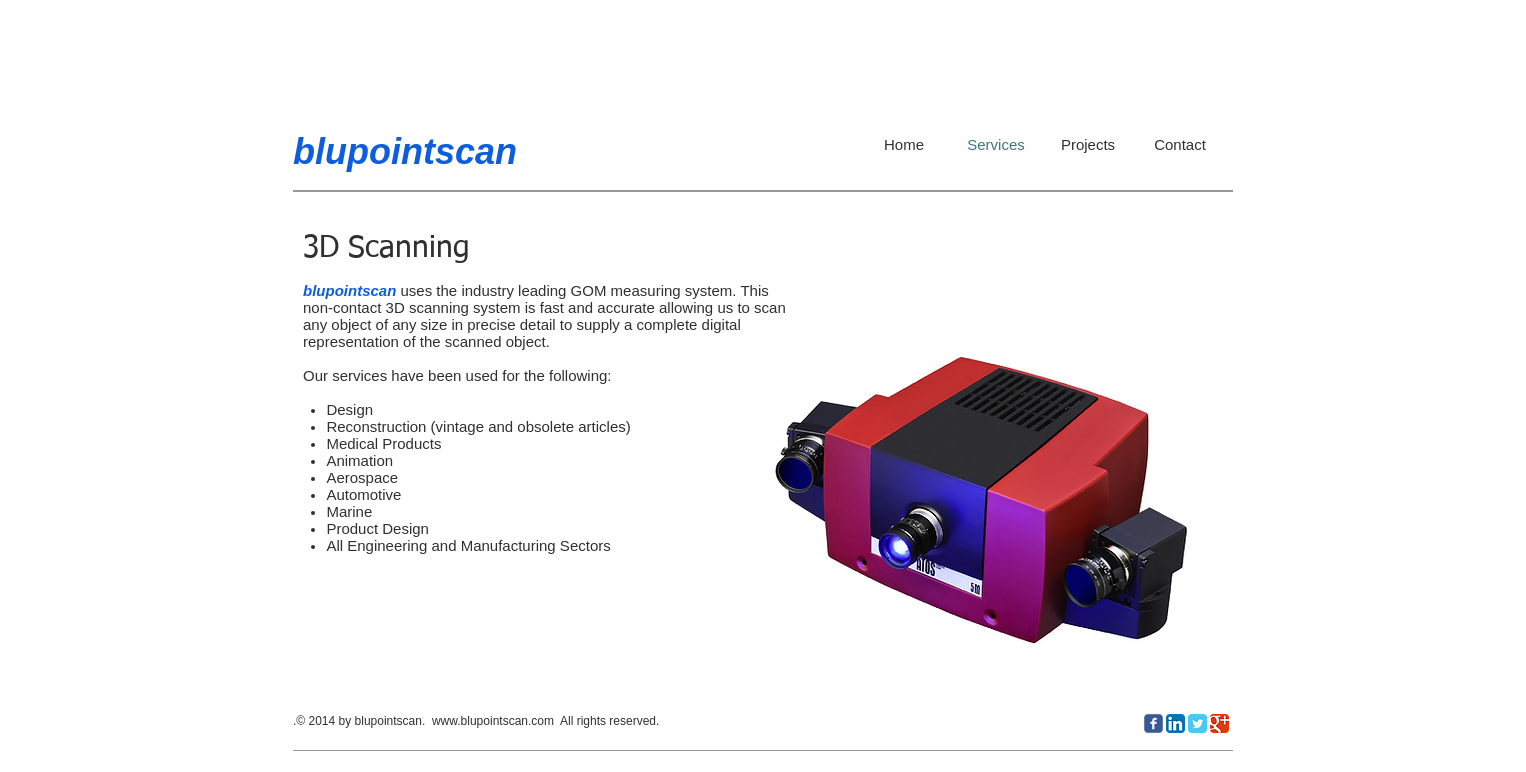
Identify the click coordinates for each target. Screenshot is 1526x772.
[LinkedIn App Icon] (1175, 723)
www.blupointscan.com (493, 721)
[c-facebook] (1153, 723)
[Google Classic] (1219, 723)
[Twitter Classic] (1197, 723)
